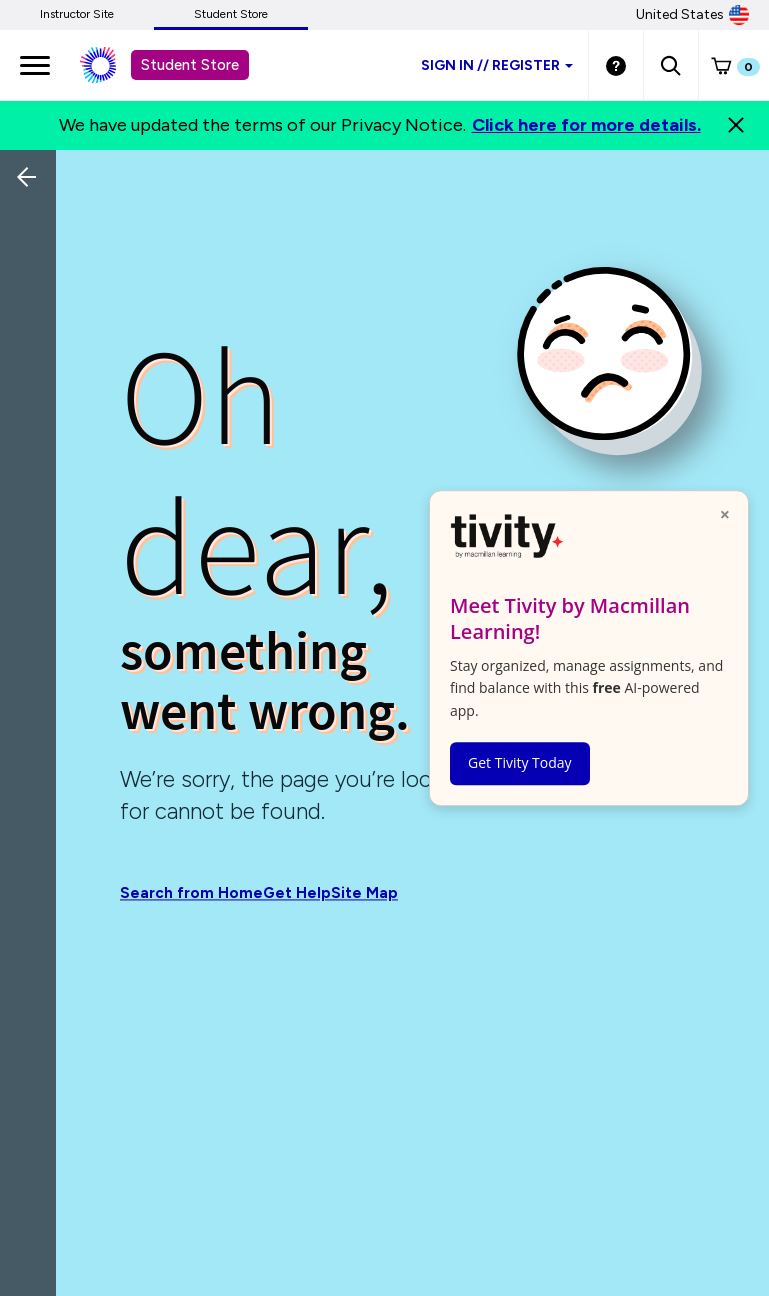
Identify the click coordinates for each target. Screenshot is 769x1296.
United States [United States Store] (692, 15)
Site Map (364, 894)
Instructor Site (77, 14)
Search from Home (191, 894)
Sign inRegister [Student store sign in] (497, 65)
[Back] (33, 310)
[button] (670, 65)
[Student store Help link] (616, 65)
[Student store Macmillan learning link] (113, 65)
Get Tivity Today (520, 762)
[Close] (736, 125)
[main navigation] (35, 65)
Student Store (231, 14)
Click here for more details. (586, 125)
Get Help (297, 894)
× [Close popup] (725, 514)
